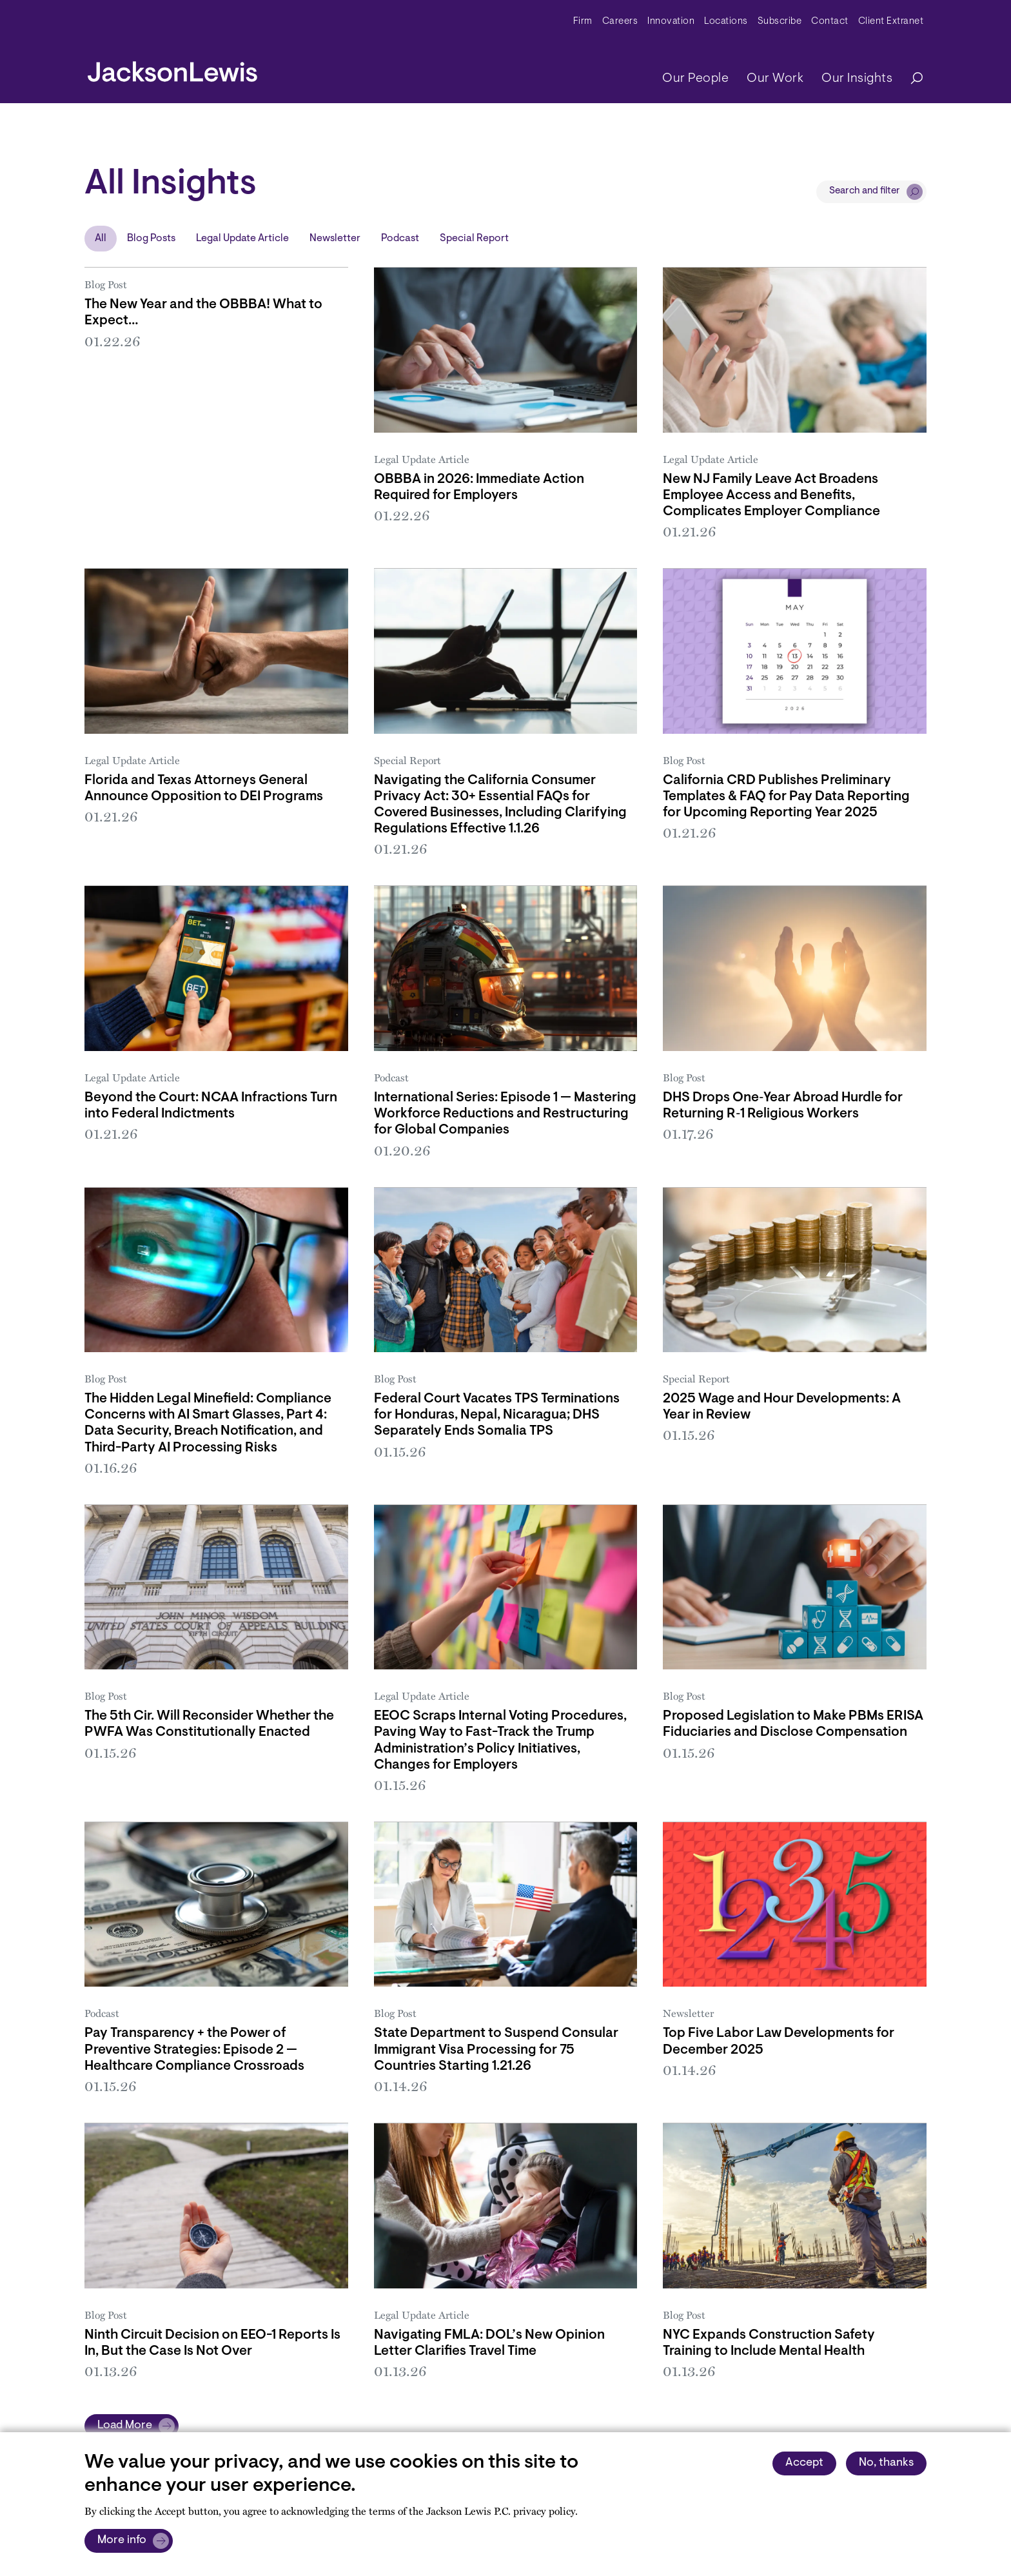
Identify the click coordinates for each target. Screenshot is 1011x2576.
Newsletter (334, 238)
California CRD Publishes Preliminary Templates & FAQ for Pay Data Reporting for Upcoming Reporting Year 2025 (786, 797)
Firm (583, 21)
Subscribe (780, 21)
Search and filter (864, 191)
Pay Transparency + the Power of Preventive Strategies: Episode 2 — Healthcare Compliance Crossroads (194, 2049)
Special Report (474, 238)
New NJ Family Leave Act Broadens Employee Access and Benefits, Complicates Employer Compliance (771, 495)
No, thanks (886, 2463)
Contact (830, 21)
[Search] (910, 79)
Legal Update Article (242, 238)
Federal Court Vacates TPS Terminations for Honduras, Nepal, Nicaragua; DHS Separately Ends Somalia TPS (497, 1415)
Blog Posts (151, 238)
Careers (620, 21)
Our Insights (856, 78)
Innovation (670, 21)
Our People (695, 78)
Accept (804, 2463)
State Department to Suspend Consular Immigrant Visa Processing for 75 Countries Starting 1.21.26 (496, 2049)
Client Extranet (891, 21)
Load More (124, 2426)
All (100, 238)
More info (121, 2540)
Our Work (775, 78)
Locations (726, 21)
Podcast (400, 238)
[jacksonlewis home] (172, 68)
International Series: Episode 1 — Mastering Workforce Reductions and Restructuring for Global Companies (505, 1114)
